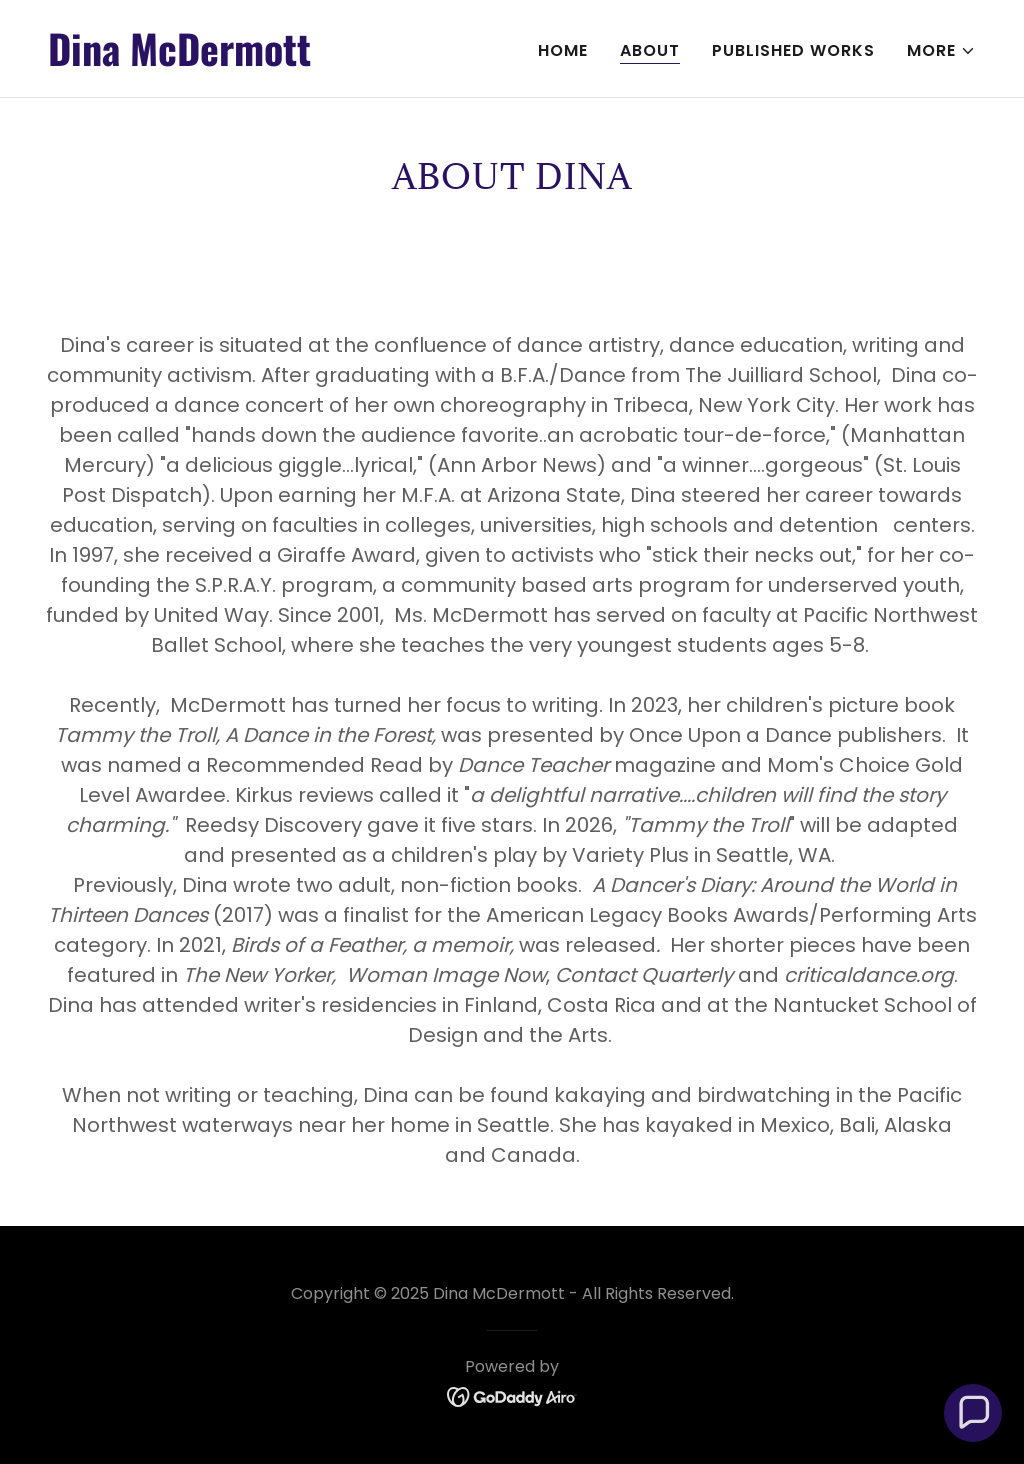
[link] (272, 60)
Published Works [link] (793, 50)
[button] (941, 51)
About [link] (650, 50)
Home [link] (563, 50)
